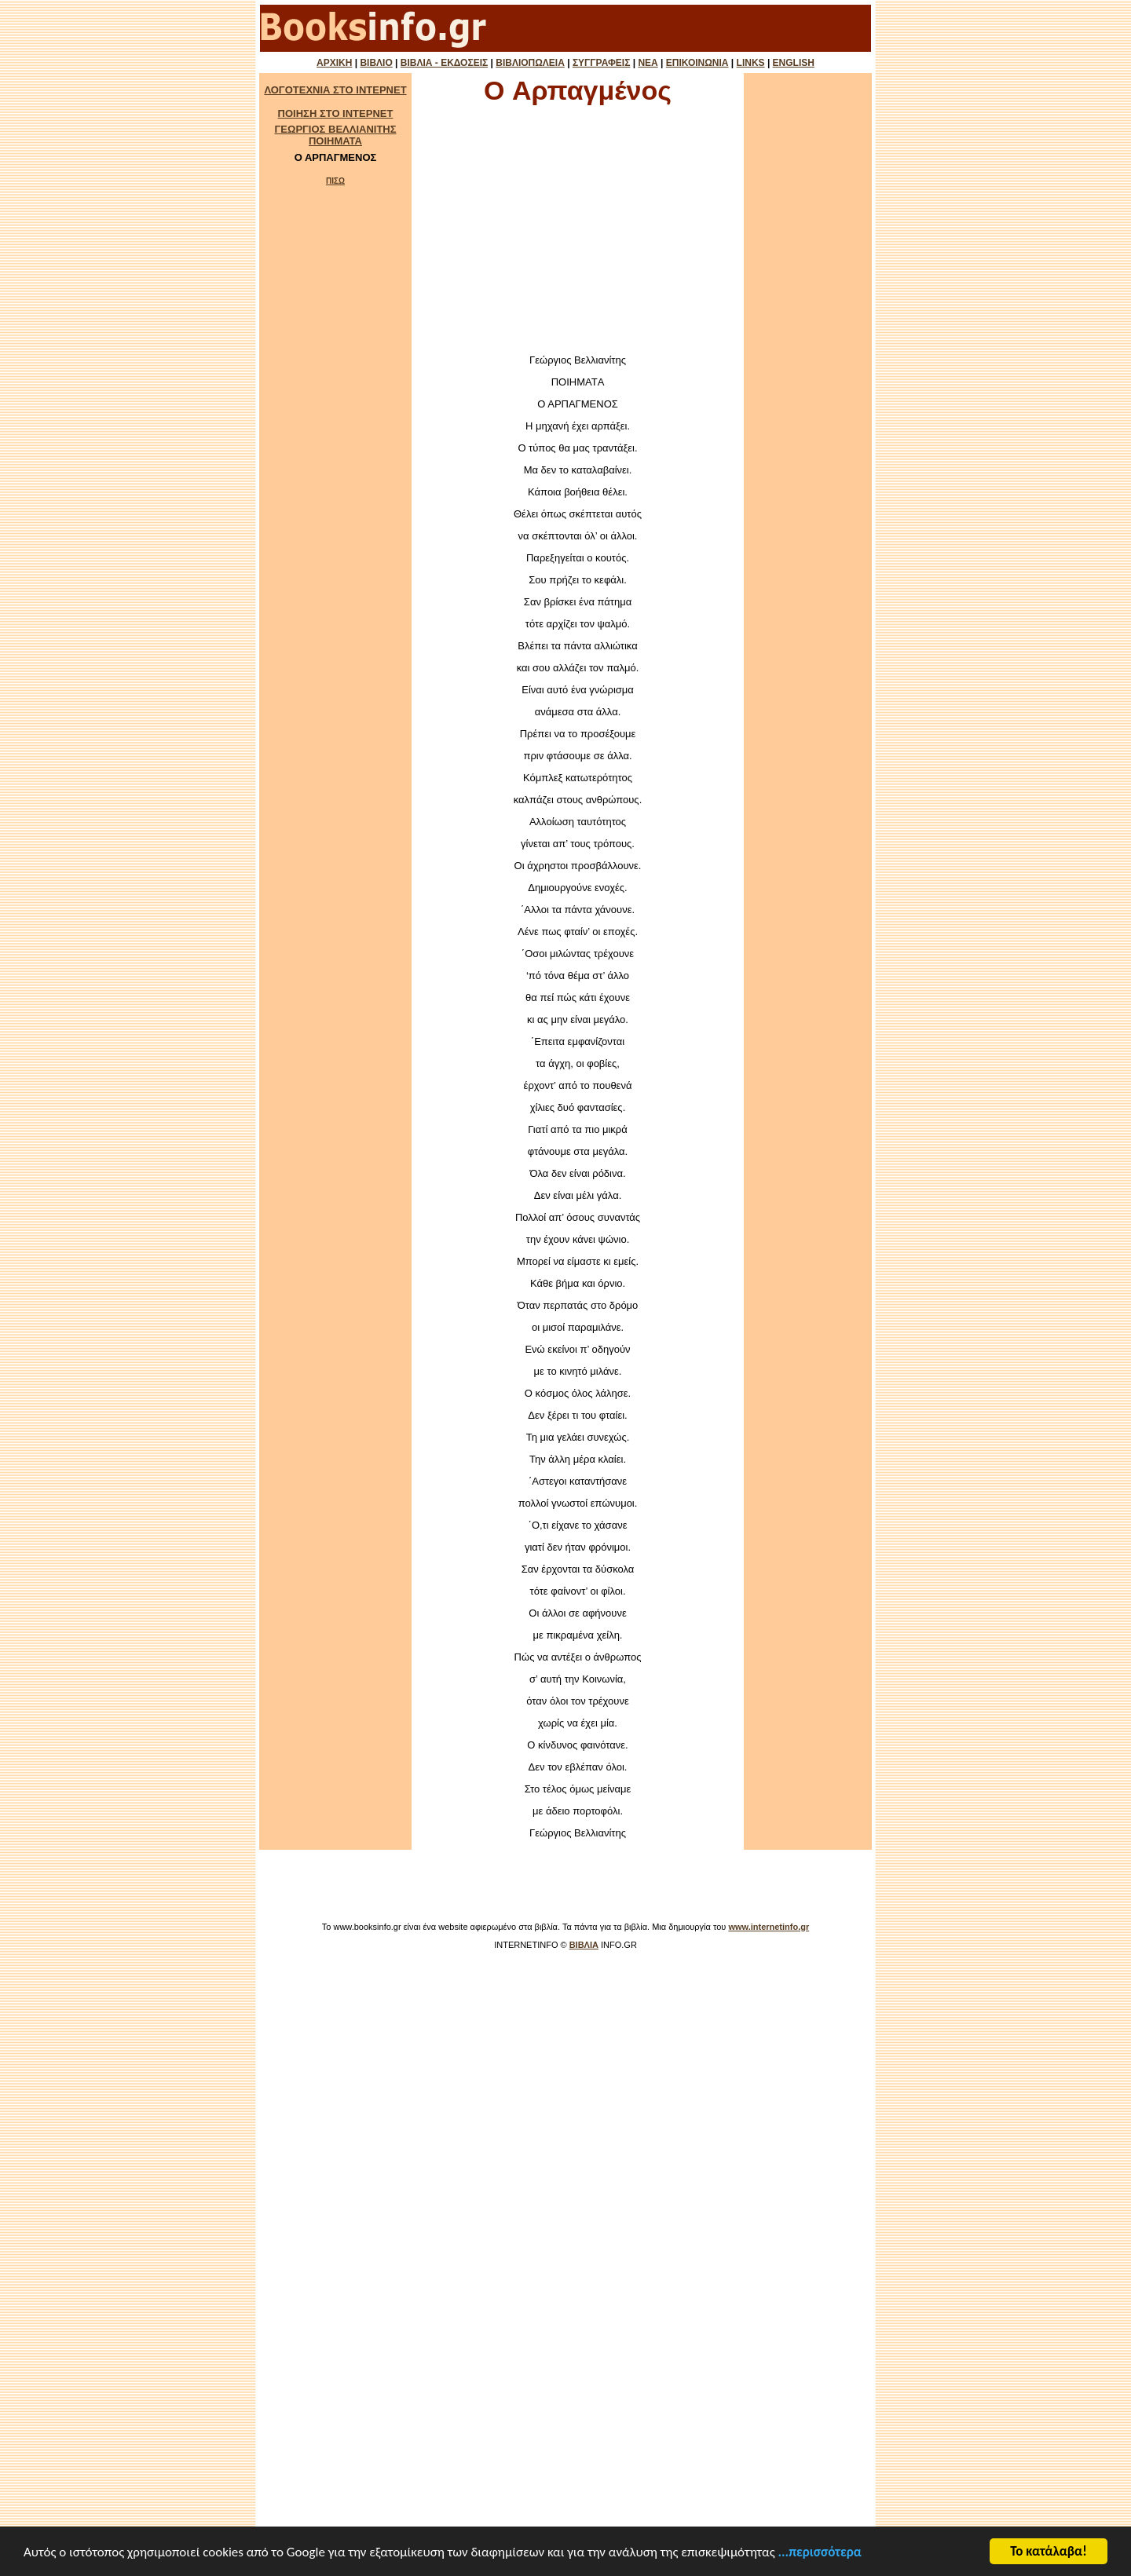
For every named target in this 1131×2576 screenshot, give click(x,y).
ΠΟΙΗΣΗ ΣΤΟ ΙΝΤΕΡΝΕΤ (335, 113)
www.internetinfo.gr (768, 1926)
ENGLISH (793, 62)
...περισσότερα (820, 2553)
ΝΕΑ (647, 62)
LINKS (751, 62)
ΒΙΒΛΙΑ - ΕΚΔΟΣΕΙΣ (444, 62)
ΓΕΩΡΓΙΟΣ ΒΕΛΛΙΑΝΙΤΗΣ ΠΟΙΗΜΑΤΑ (335, 135)
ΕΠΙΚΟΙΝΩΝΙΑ (697, 62)
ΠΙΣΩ (335, 181)
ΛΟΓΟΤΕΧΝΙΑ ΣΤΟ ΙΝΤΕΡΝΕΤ (335, 90)
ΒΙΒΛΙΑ (583, 1944)
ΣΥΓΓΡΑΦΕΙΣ (601, 62)
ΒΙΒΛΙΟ (376, 62)
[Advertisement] (578, 234)
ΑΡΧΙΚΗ (334, 62)
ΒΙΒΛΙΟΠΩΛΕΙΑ (530, 62)
